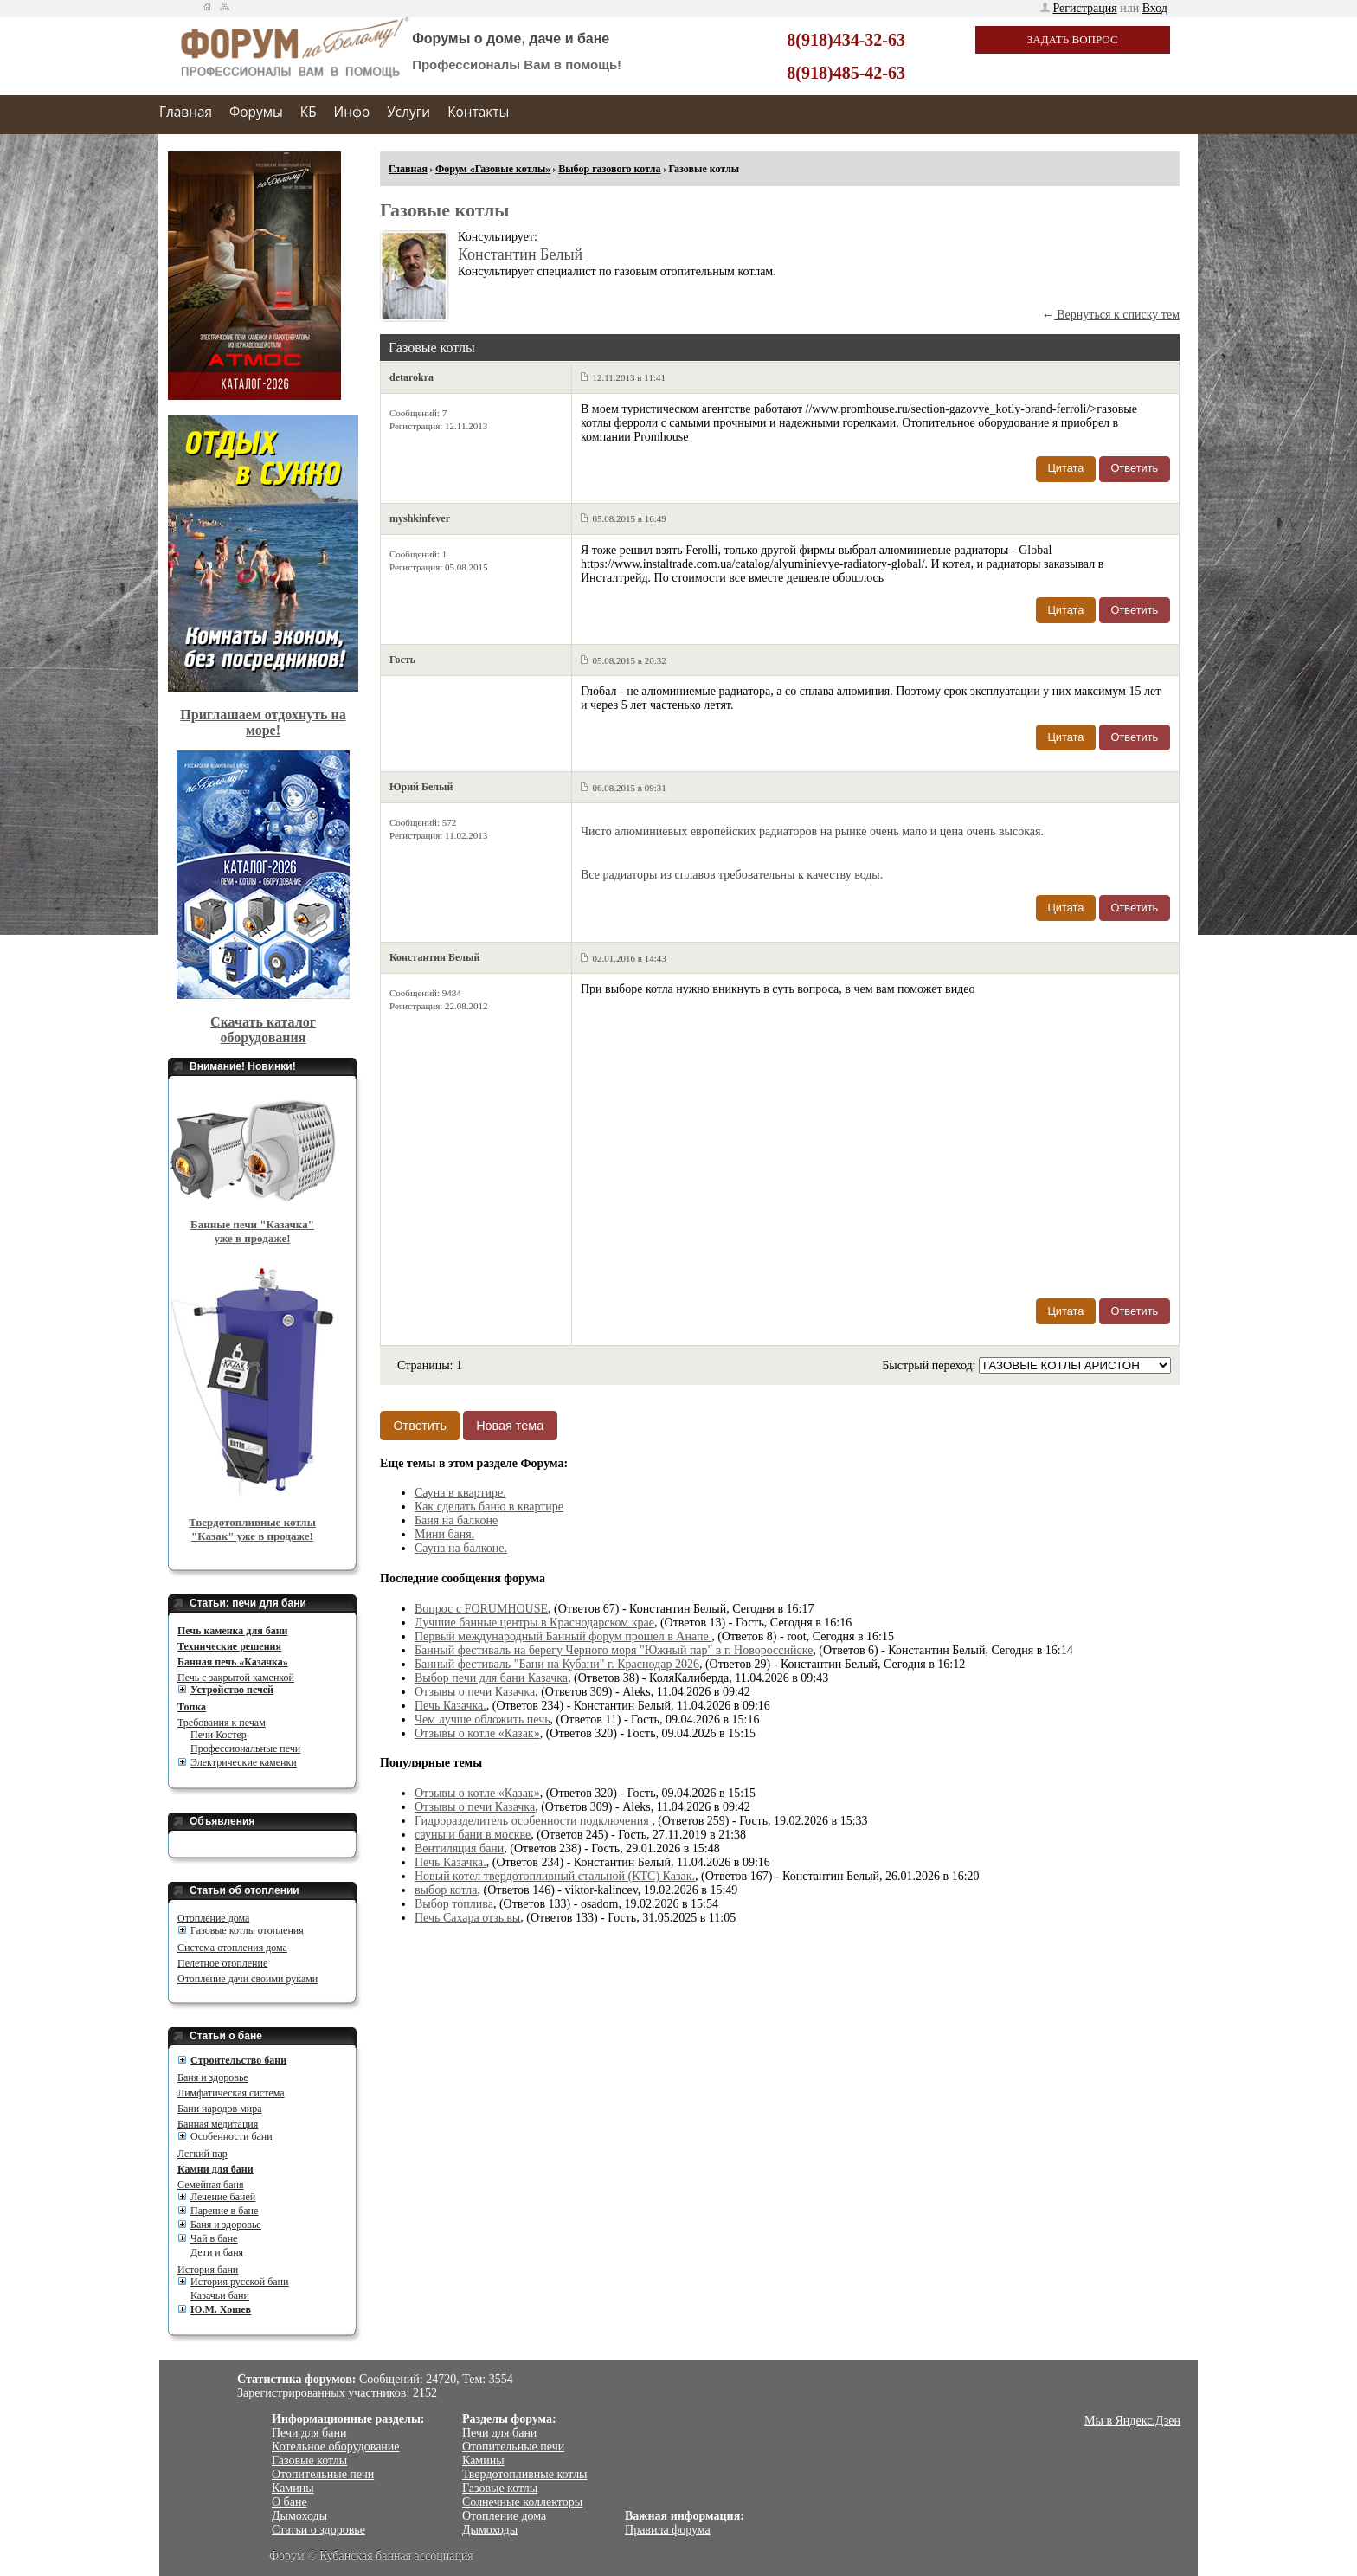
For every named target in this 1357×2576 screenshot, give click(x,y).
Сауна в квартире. (460, 1492)
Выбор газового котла (609, 169)
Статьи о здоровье (318, 2529)
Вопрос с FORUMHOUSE (481, 1608)
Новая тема (509, 1426)
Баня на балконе (456, 1520)
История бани (207, 2270)
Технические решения (229, 1646)
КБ (308, 112)
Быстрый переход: (930, 1365)
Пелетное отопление (222, 1963)
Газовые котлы (309, 2460)
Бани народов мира (219, 2109)
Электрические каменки (243, 1762)
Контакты (478, 112)
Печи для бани (309, 2432)
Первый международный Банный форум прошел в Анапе (563, 1636)
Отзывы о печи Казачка (475, 1691)
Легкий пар (202, 2154)
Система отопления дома (232, 1948)
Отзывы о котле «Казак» (477, 1733)
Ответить (1135, 467)
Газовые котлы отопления (247, 1930)
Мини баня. (444, 1534)
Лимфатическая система (231, 2093)
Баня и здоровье (212, 2077)
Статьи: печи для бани (248, 1603)
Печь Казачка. (450, 1705)
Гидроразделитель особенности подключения (533, 1820)
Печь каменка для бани (232, 1631)
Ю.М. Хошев (220, 2309)
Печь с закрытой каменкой (235, 1677)
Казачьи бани (219, 2295)
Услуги (408, 112)
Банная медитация (217, 2124)
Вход (1154, 8)
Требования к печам (221, 1722)
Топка (191, 1707)
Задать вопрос (1072, 39)
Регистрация (1084, 8)
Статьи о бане (226, 2036)
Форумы (256, 112)
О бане (289, 2502)
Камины (293, 2488)
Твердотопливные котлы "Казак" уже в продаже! (252, 1529)
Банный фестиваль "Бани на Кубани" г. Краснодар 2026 (557, 1664)
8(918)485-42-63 (846, 72)
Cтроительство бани (238, 2060)
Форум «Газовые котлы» (492, 169)
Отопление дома (213, 1918)
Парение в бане (224, 2211)
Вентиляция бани (459, 1848)
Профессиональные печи (245, 1748)
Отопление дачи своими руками (247, 1979)
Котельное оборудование (336, 2446)
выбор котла (446, 1890)
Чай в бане (213, 2238)
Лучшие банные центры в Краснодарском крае (534, 1622)
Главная (185, 112)
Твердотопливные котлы (525, 2474)
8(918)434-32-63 (846, 39)
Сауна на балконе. (461, 1548)
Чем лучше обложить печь (482, 1719)
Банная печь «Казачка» (232, 1662)
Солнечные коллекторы (522, 2502)
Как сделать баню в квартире (489, 1506)
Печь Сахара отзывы (467, 1917)
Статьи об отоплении (244, 1890)
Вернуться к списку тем (1117, 314)
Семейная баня (210, 2185)
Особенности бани (231, 2136)
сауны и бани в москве (473, 1834)
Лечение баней (222, 2197)
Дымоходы (299, 2515)
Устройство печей (231, 1690)
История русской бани (239, 2282)
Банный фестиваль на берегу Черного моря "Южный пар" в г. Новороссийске (614, 1650)
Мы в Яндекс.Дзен (1132, 2420)
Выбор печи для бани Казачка (491, 1677)
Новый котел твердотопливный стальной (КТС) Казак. (555, 1876)
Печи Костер (218, 1735)
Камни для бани (215, 2169)
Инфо (352, 112)
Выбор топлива (454, 1903)
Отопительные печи (323, 2474)
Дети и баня (216, 2252)
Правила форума (668, 2529)
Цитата (1065, 467)
